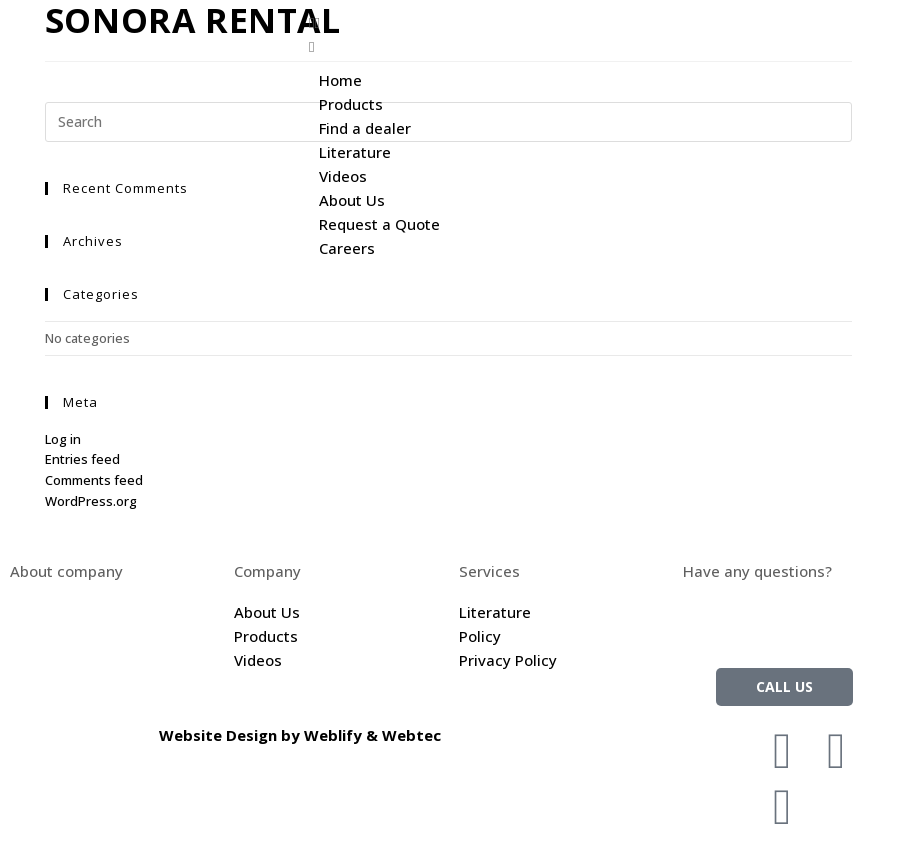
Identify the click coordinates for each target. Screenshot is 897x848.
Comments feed (94, 480)
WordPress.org (91, 501)
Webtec (411, 735)
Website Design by (231, 735)
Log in (63, 439)
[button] (598, 22)
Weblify (333, 735)
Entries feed (82, 459)
